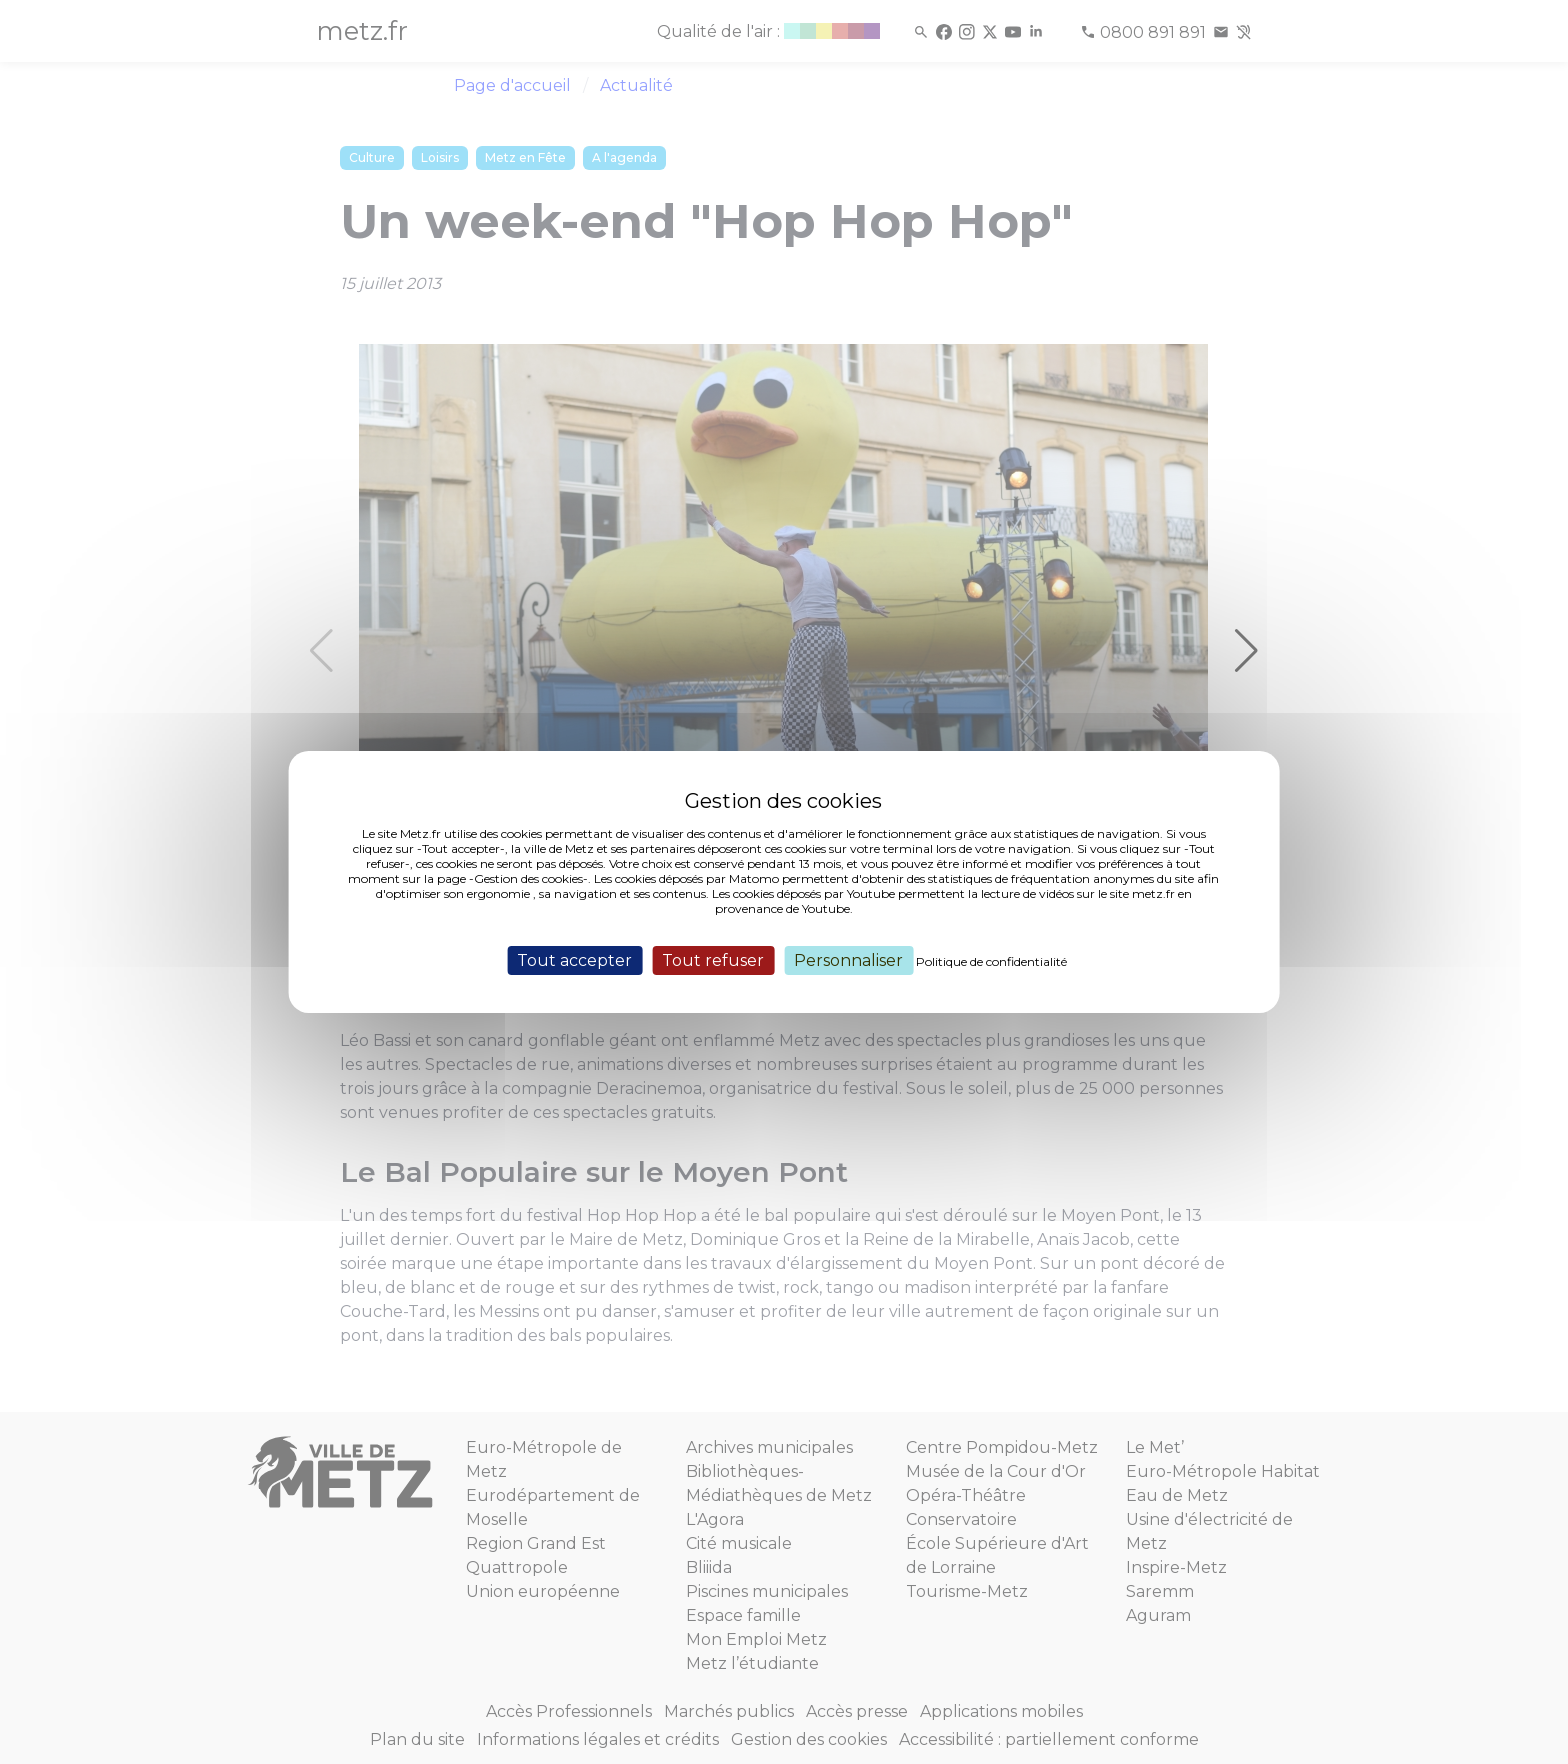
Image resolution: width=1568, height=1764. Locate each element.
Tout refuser (713, 960)
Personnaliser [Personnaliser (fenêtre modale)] (848, 960)
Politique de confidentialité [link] (991, 961)
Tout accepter (574, 960)
